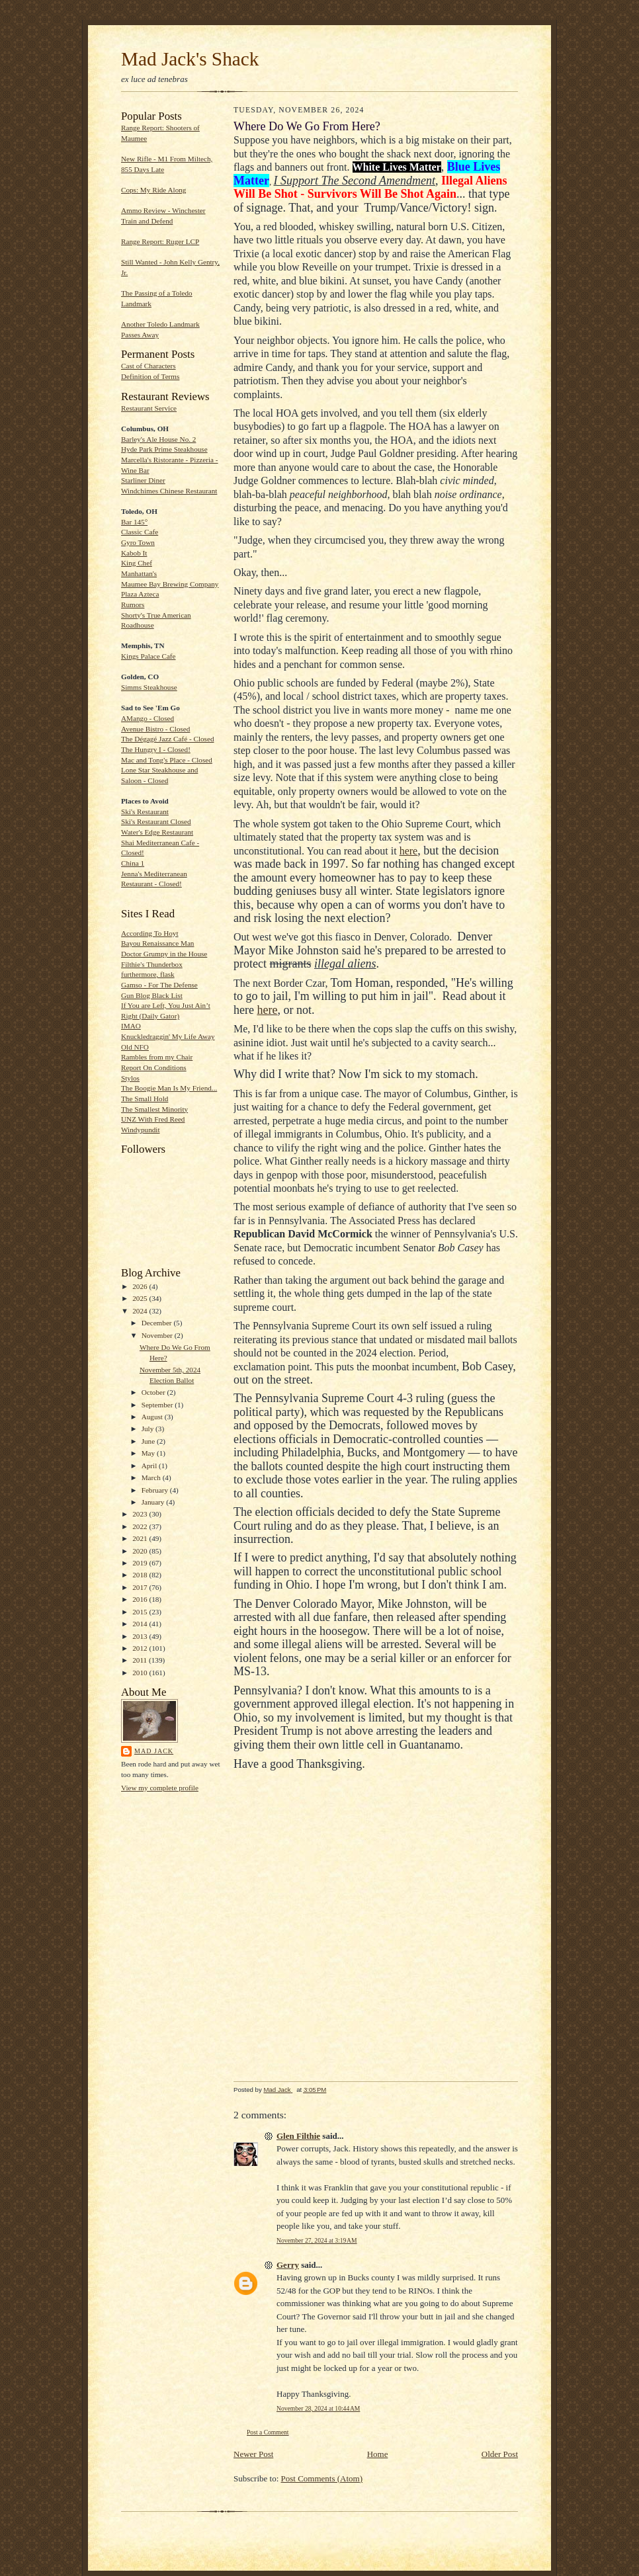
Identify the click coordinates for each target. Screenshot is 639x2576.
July (148, 1429)
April (150, 1466)
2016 (140, 1599)
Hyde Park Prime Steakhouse (164, 449)
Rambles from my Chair (156, 1057)
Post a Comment (268, 2432)
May (149, 1453)
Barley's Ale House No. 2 (158, 439)
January (154, 1502)
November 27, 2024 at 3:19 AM (317, 2240)
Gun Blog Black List (152, 995)
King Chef (136, 563)
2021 (140, 1538)
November (158, 1335)
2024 (140, 1311)
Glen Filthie (298, 2136)
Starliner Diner (143, 480)
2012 (140, 1648)
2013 (140, 1636)
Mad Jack (153, 1751)
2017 (140, 1587)
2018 (140, 1575)
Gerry (288, 2265)
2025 (140, 1298)
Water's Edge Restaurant (157, 832)
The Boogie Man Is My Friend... (169, 1088)
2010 (140, 1673)
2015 (140, 1612)
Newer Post (253, 2454)
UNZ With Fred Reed (153, 1119)
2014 (140, 1624)
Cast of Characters (148, 366)
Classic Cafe (139, 532)
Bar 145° (134, 522)
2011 (140, 1660)
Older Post (500, 2454)
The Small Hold (144, 1098)
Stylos (130, 1078)
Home (377, 2454)
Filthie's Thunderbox (152, 964)
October (154, 1392)
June (149, 1441)
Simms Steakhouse (149, 687)
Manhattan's (139, 573)
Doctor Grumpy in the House (164, 954)
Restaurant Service (149, 408)
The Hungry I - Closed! (156, 749)
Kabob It (134, 553)
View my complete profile (159, 1788)
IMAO (131, 1026)
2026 (140, 1286)
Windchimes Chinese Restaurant (169, 491)
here (409, 850)
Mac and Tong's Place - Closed (166, 760)
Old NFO (135, 1047)
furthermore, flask (148, 974)
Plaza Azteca (140, 594)
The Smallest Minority (154, 1109)
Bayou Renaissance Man (157, 943)
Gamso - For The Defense (159, 985)
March (152, 1477)
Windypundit (140, 1130)
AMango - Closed (147, 718)
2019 (140, 1563)
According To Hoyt (150, 933)
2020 (140, 1551)
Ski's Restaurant (145, 811)
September (158, 1405)
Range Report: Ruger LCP (160, 241)
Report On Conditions (154, 1067)
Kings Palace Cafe (148, 656)
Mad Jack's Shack (190, 58)
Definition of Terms (150, 376)
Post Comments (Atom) (322, 2478)
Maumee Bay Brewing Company (169, 584)
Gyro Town (138, 542)
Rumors (132, 604)
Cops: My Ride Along (153, 190)
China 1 (132, 863)
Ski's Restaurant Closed (156, 821)
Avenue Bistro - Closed (155, 729)
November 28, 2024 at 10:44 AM (318, 2408)
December (158, 1323)
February (156, 1490)
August (153, 1417)
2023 (140, 1514)
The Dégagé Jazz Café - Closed (167, 739)
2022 (140, 1526)
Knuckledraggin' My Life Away (168, 1036)
